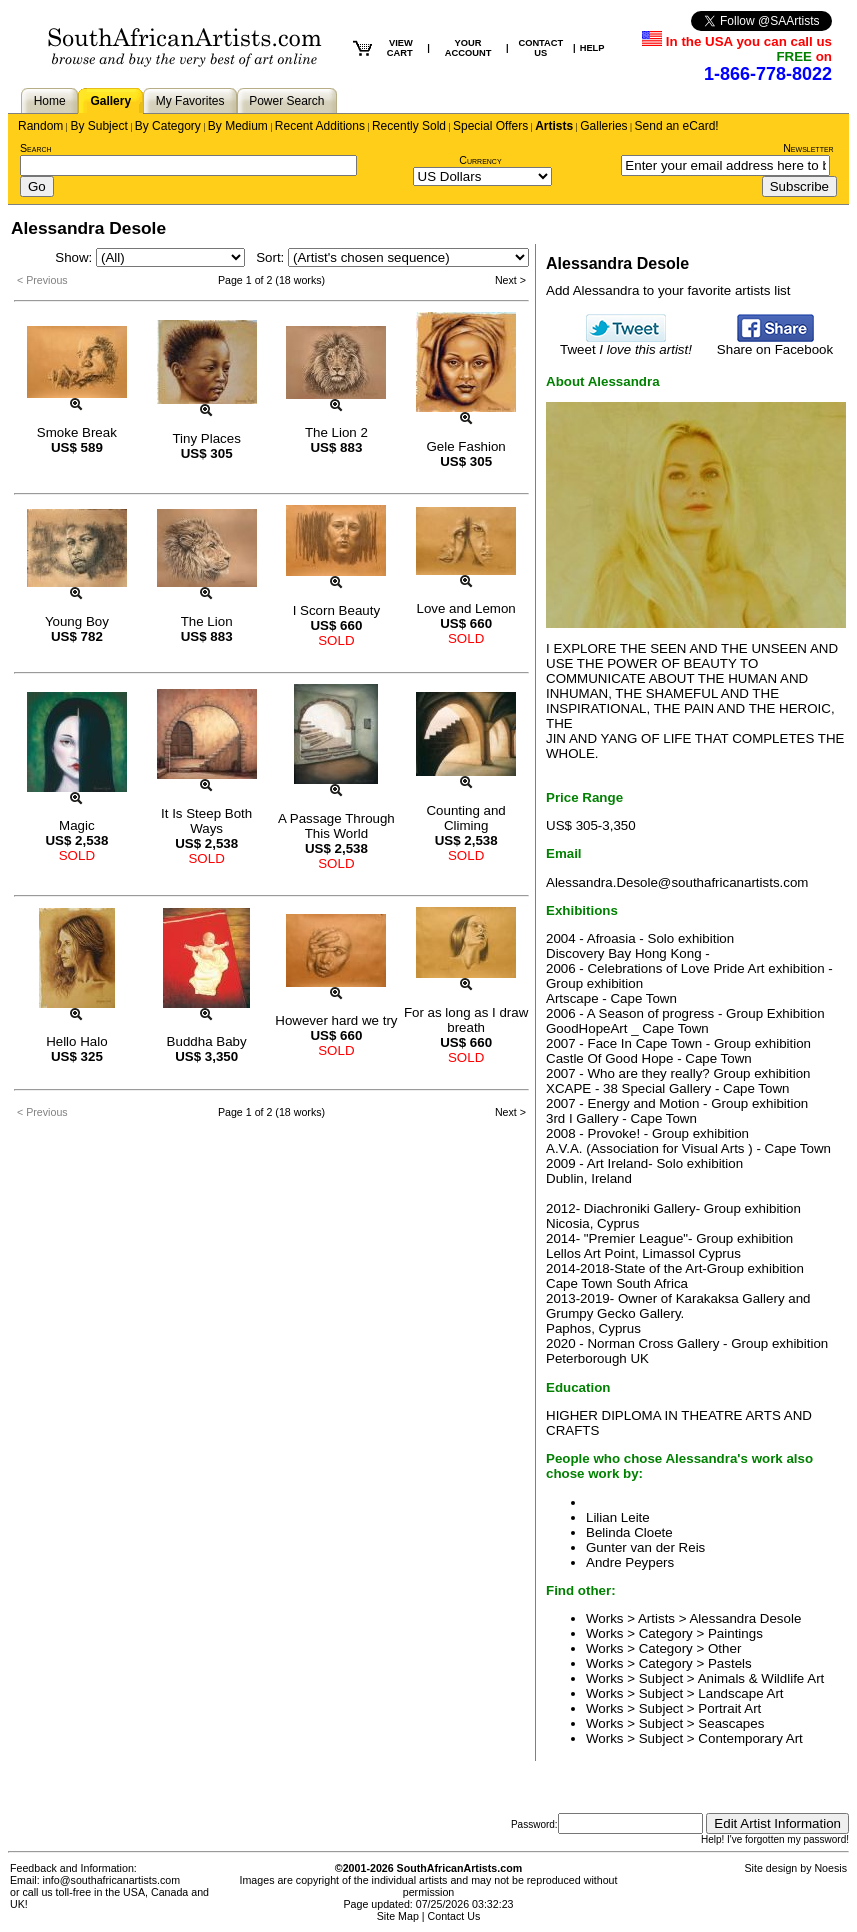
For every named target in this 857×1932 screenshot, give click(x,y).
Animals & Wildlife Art (761, 1678)
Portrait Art (729, 1708)
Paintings (735, 1633)
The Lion (207, 621)
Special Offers (490, 126)
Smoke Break (77, 432)
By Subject (98, 126)
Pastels (730, 1663)
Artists (554, 126)
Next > (510, 280)
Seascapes (731, 1723)
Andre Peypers (630, 1562)
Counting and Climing (465, 818)
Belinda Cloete (629, 1532)
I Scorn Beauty (336, 610)
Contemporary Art (750, 1738)
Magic (77, 825)
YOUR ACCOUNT (468, 48)
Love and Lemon (465, 608)
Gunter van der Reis (645, 1547)
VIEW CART (400, 48)
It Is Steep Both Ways (206, 821)
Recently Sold (409, 126)
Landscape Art (740, 1693)
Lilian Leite (618, 1517)
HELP (592, 48)
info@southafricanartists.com (112, 1880)
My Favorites (190, 101)
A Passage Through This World (336, 826)
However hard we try (336, 1020)
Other (724, 1648)
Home (50, 101)
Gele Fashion (465, 446)
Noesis (830, 1868)
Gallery (110, 101)
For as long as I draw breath (466, 1020)
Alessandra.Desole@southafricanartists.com (677, 882)
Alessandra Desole (745, 1618)
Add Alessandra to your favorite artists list (668, 290)
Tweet (626, 343)
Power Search (286, 101)
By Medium (238, 126)
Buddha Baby (207, 1041)
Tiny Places (206, 438)
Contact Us (454, 1916)
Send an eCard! (677, 126)
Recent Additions (320, 126)
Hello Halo (77, 1041)
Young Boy (77, 621)
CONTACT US (540, 48)
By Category (168, 126)
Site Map (398, 1916)
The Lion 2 (336, 432)
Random (40, 126)
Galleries (603, 126)
